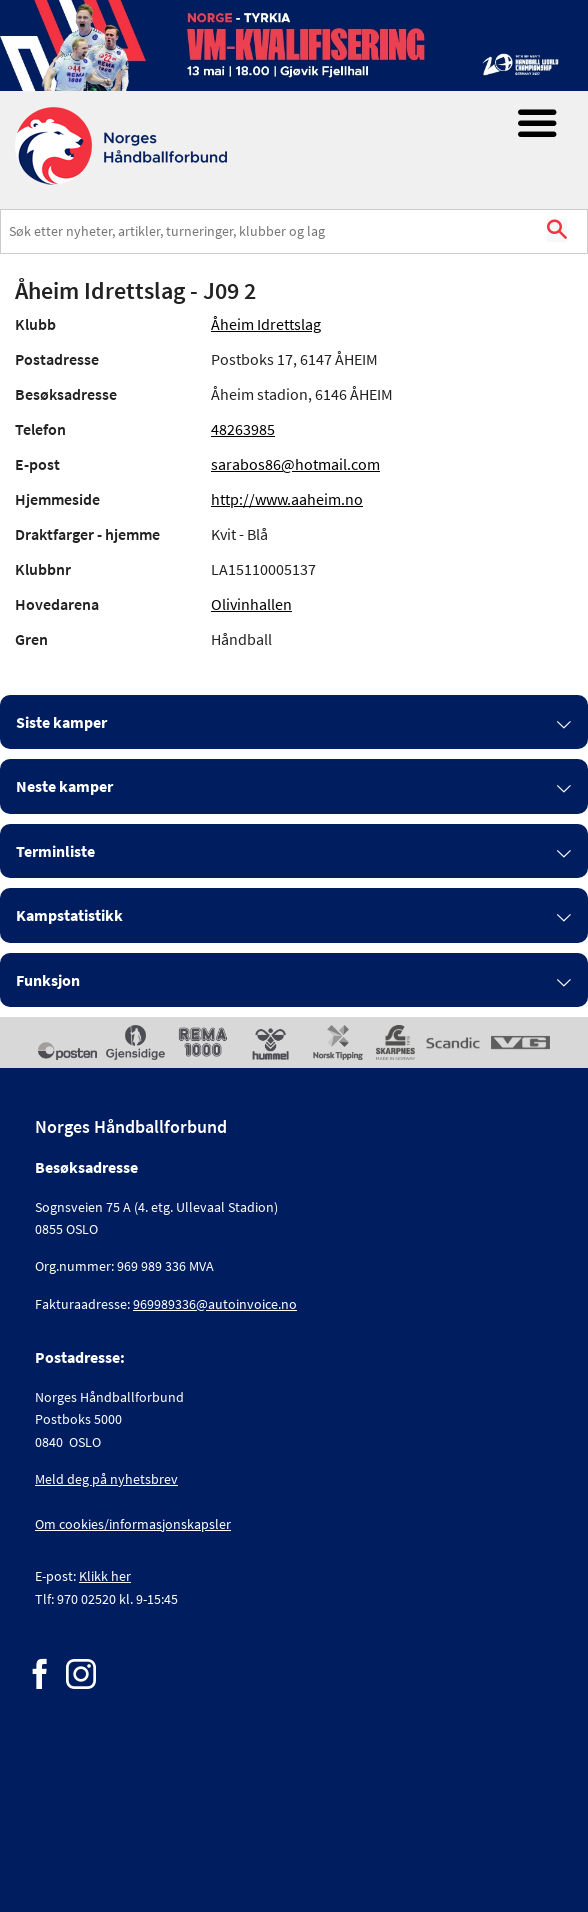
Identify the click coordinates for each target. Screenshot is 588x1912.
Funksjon (48, 980)
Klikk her (105, 1576)
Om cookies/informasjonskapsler (133, 1524)
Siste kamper (61, 722)
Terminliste (55, 851)
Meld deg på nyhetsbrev (106, 1479)
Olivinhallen (251, 604)
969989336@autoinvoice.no (215, 1304)
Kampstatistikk (69, 915)
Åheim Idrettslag (266, 324)
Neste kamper (64, 786)
